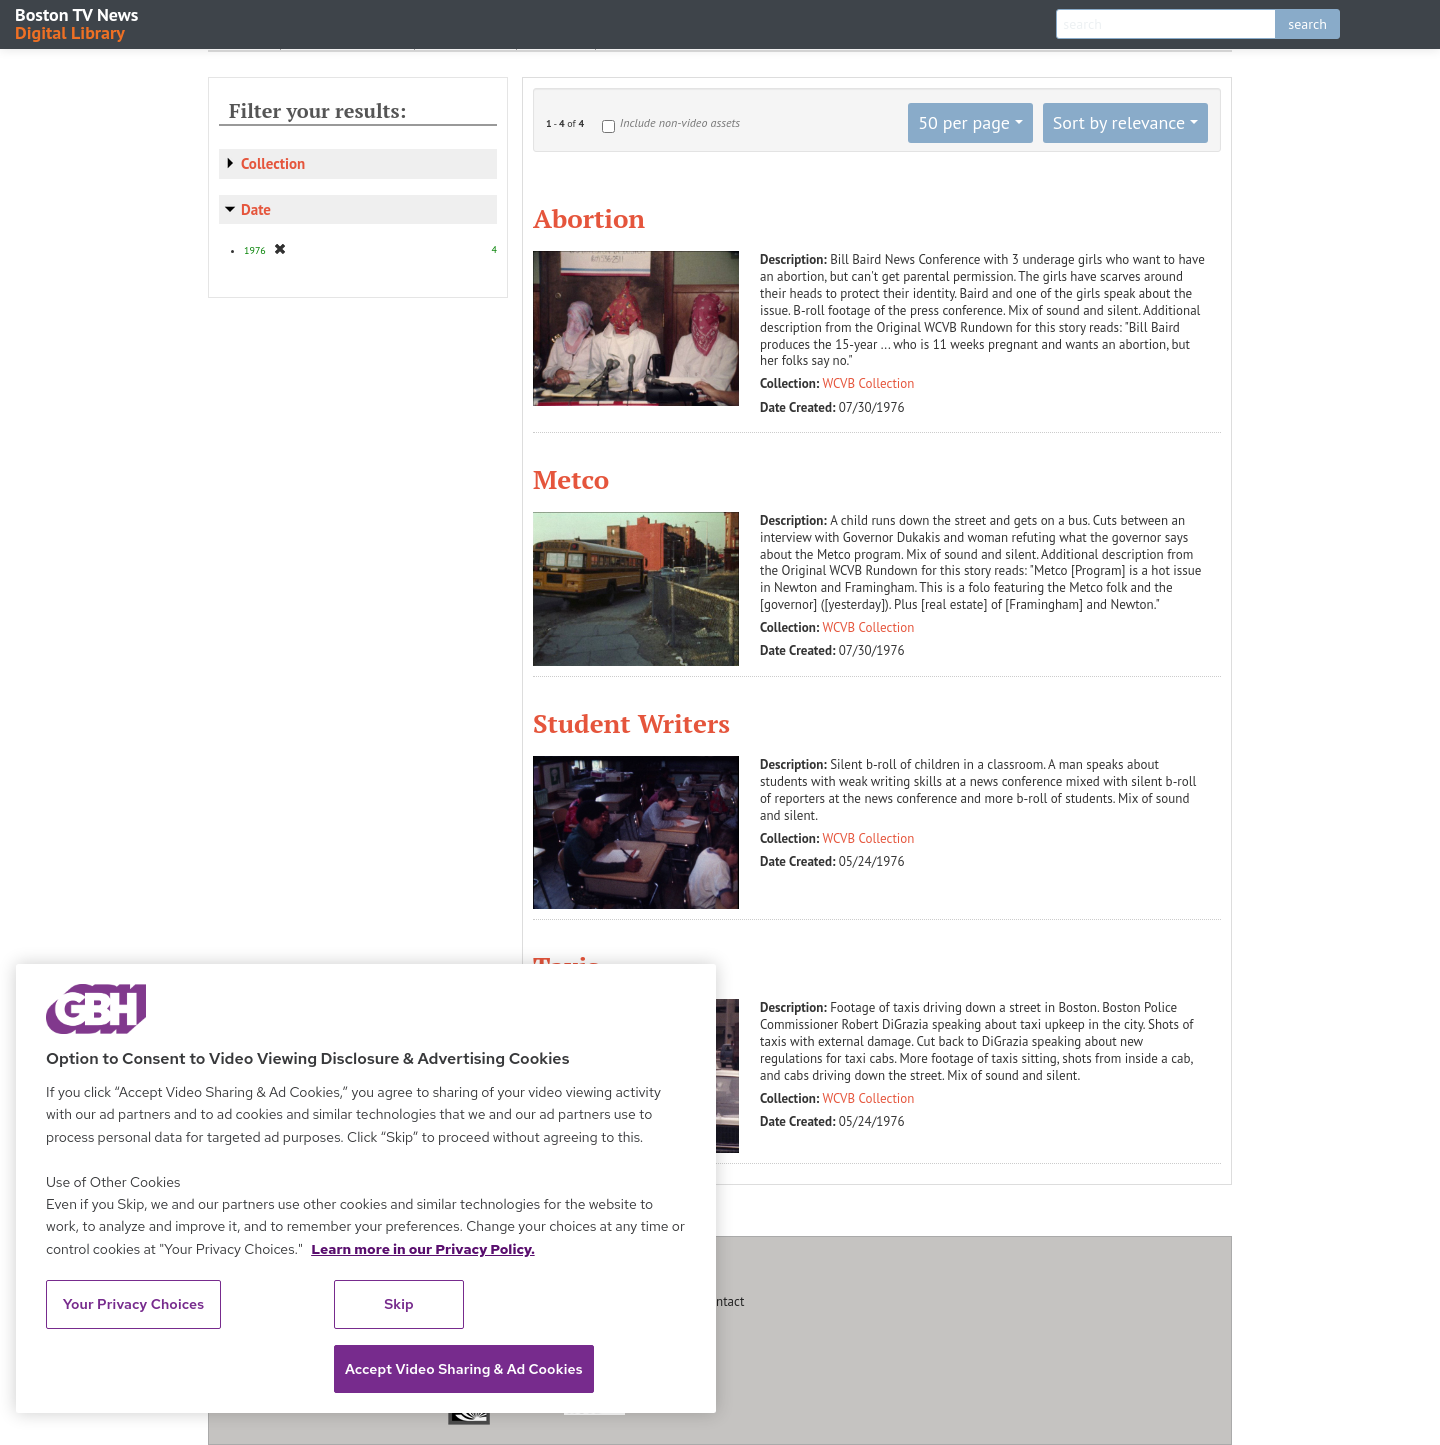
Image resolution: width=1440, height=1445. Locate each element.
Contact (723, 1301)
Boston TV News (78, 22)
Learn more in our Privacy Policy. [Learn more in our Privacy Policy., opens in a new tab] (423, 1249)
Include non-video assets (680, 122)
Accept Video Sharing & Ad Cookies (464, 1369)
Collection (273, 163)
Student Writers (631, 723)
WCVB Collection (869, 383)
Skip (399, 1304)
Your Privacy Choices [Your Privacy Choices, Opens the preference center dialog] (134, 1304)
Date (256, 209)
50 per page (964, 122)
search (1307, 24)
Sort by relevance (1119, 122)
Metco (571, 479)
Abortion (589, 218)
